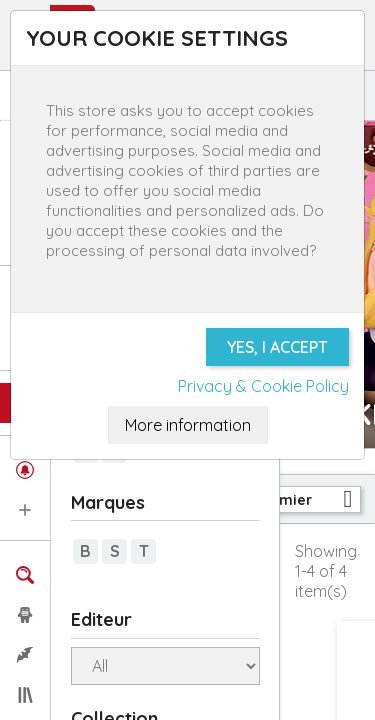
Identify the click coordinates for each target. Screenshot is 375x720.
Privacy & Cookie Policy (263, 386)
